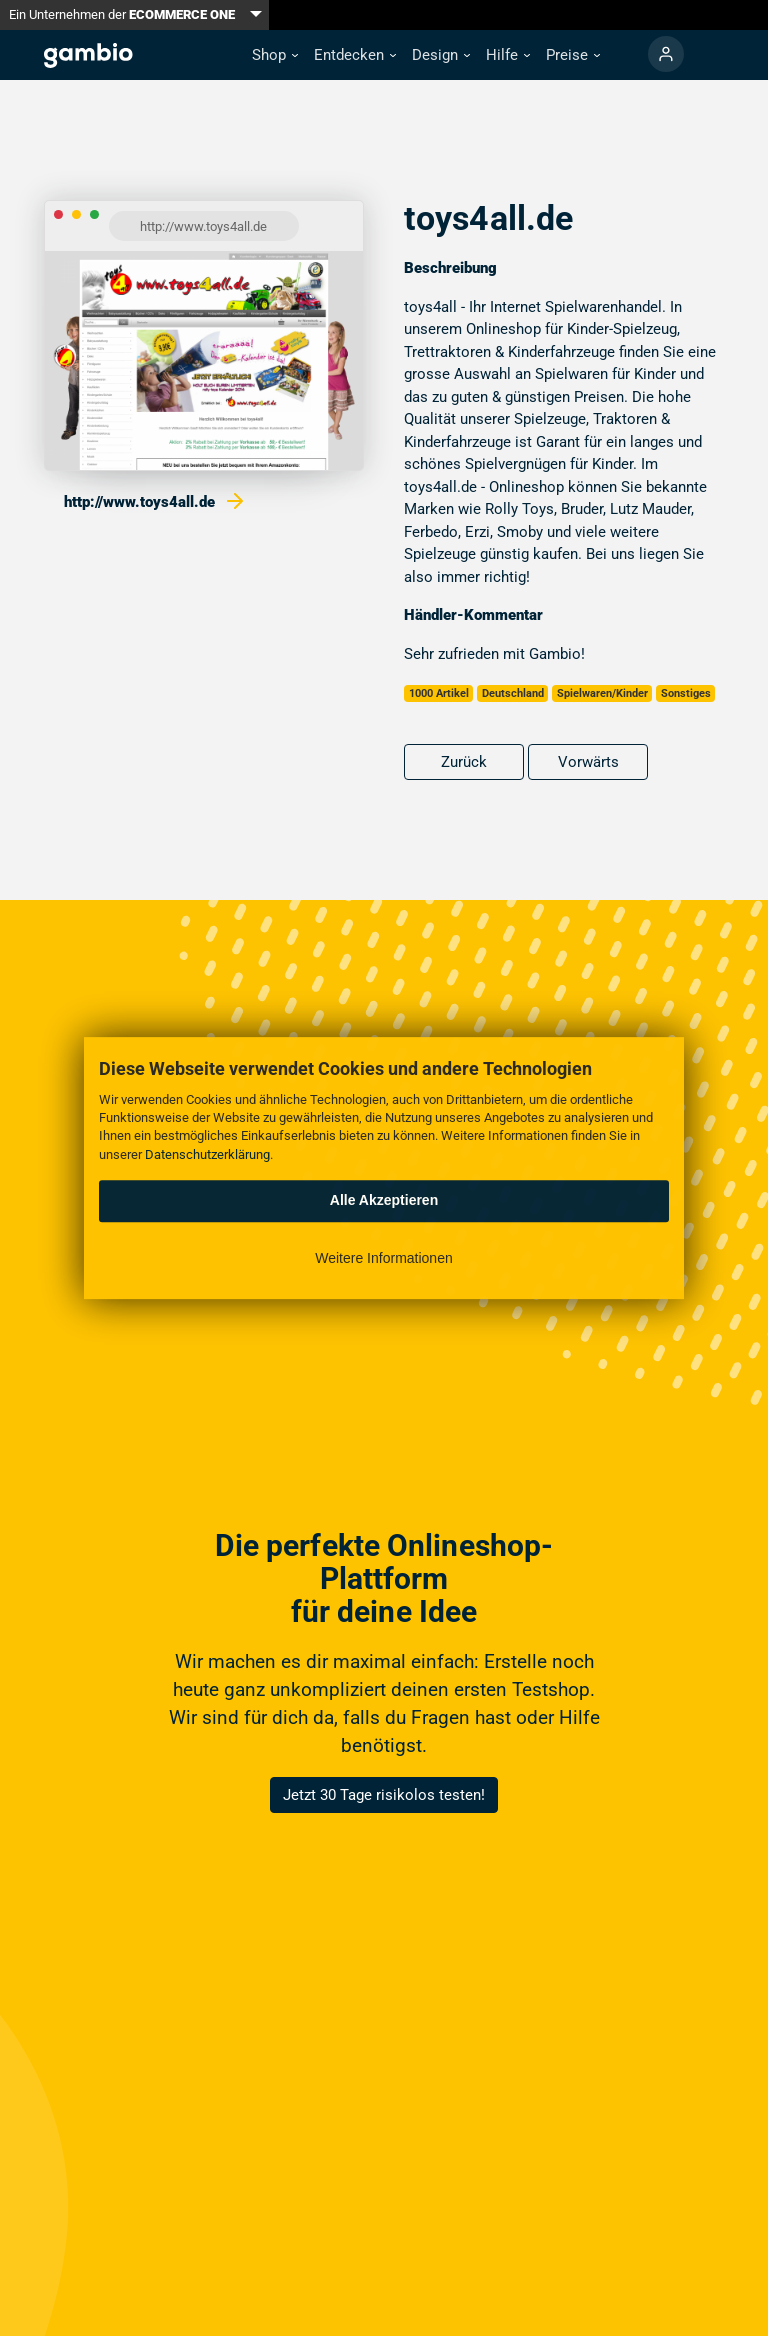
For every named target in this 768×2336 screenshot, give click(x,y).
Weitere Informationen (383, 1258)
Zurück (464, 762)
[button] (275, 55)
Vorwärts (588, 762)
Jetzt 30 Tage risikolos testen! (384, 1795)
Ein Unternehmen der (122, 14)
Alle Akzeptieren (384, 1200)
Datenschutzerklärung (207, 1154)
